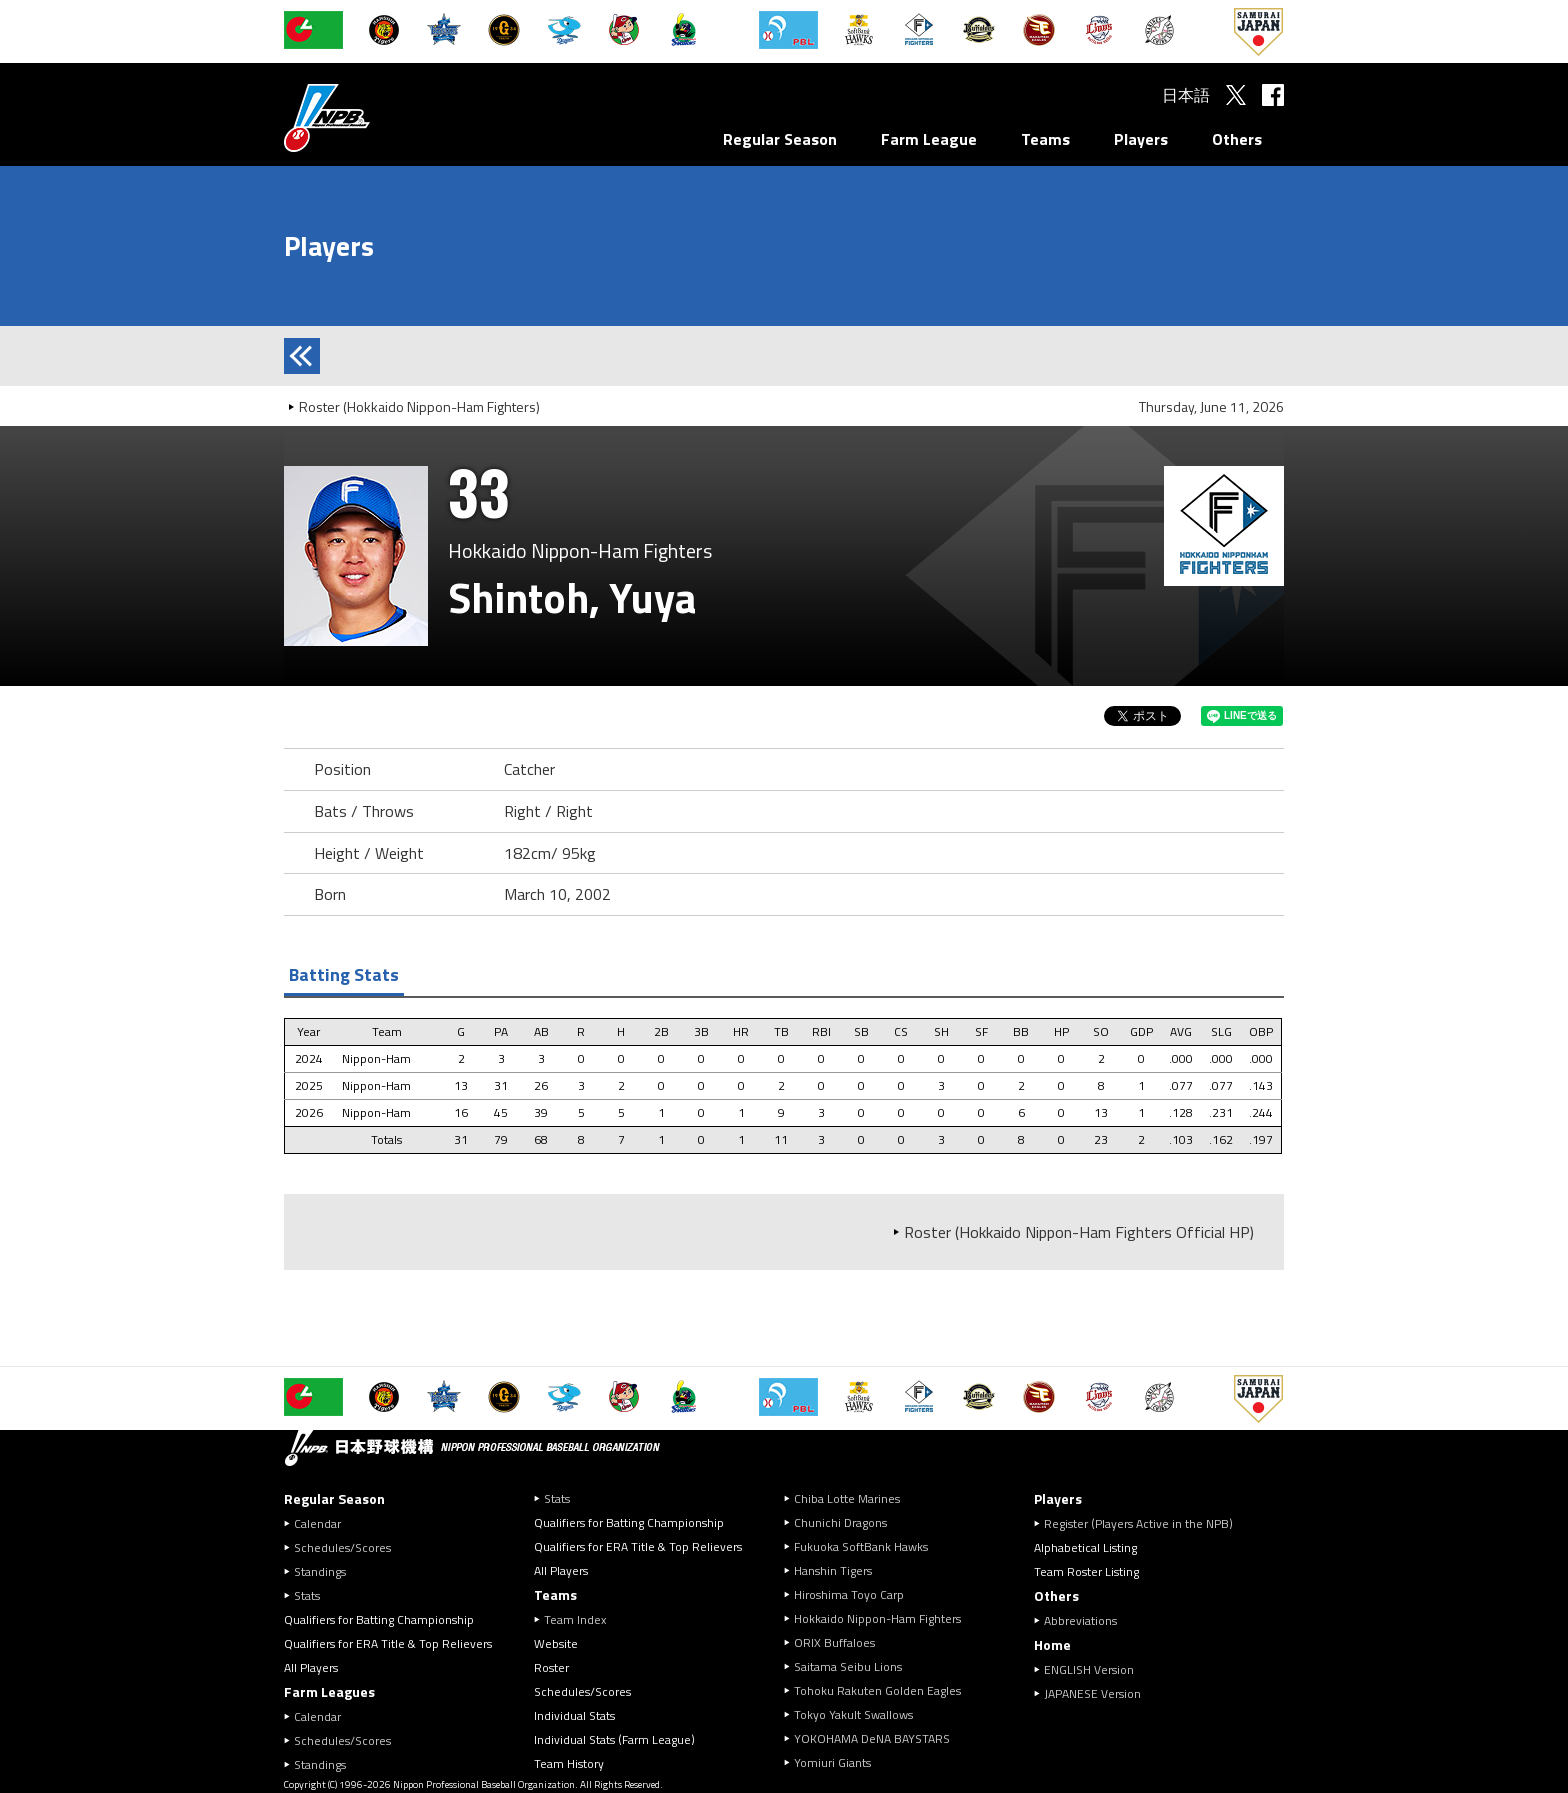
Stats (307, 1595)
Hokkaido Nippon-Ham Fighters (877, 1618)
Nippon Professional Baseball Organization (377, 117)
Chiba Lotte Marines (847, 1498)
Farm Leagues (329, 1691)
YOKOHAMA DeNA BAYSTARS (872, 1738)
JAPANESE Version (1092, 1693)
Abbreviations (1080, 1620)
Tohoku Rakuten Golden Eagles (877, 1690)
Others (1237, 139)
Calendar (317, 1523)
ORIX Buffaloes (834, 1642)
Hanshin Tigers (833, 1570)
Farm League (929, 139)
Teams (1045, 139)
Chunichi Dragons (840, 1522)
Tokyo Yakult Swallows (853, 1714)
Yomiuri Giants (832, 1762)
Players (1141, 139)
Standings (320, 1571)
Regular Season (780, 139)
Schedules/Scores (342, 1547)
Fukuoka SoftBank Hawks (861, 1546)
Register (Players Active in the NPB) (1144, 1523)
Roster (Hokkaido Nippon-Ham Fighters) (419, 406)
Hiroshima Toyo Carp (849, 1594)
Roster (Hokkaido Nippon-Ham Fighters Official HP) (1079, 1232)
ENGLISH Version (1089, 1669)
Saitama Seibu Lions (848, 1666)
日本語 (1186, 95)
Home (1052, 1644)
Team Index (575, 1619)
